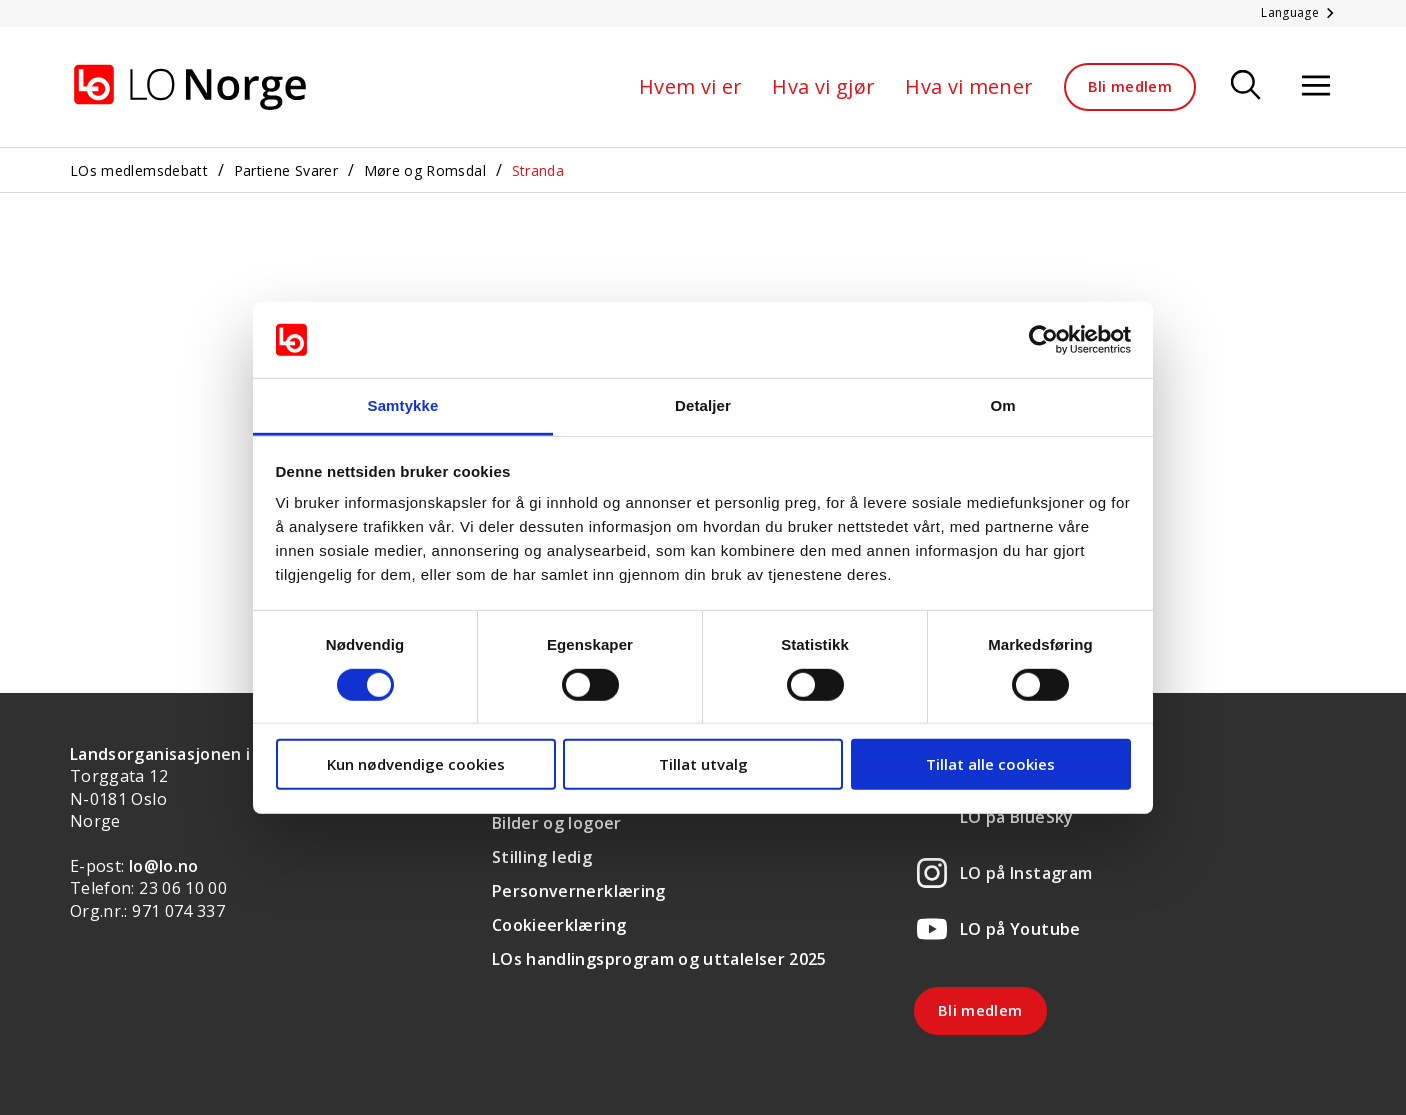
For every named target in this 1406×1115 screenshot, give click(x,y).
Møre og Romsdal (425, 170)
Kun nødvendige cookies (416, 764)
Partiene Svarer (286, 170)
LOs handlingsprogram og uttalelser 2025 (659, 959)
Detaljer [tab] (703, 405)
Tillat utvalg (703, 764)
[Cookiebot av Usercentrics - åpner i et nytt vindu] (1043, 340)
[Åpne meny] (1316, 86)
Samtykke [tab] (403, 405)
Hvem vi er (691, 86)
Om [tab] (1002, 405)
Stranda (538, 170)
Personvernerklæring (579, 891)
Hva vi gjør (823, 86)
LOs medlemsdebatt (139, 170)
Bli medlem (1130, 86)
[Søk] (1246, 86)
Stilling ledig (542, 857)
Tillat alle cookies (990, 764)
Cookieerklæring (559, 925)
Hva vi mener (969, 86)
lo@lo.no (164, 866)
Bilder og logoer (557, 823)
